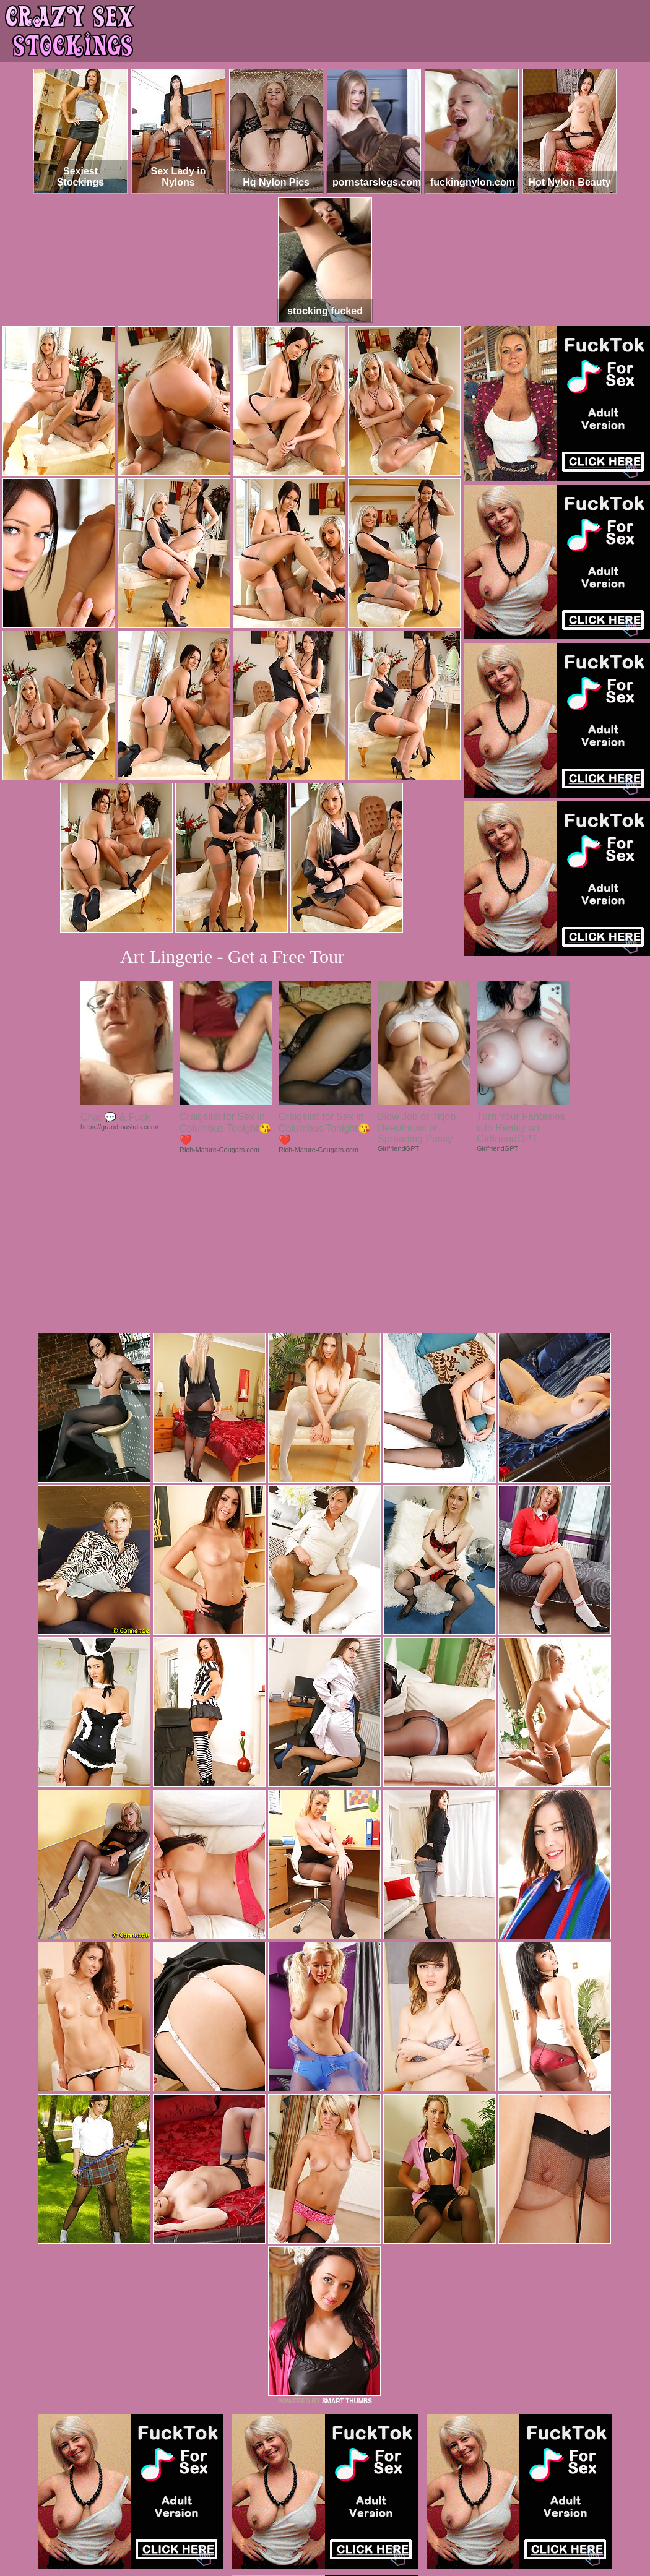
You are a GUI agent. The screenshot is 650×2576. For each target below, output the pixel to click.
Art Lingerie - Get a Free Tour (232, 956)
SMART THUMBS (347, 2232)
